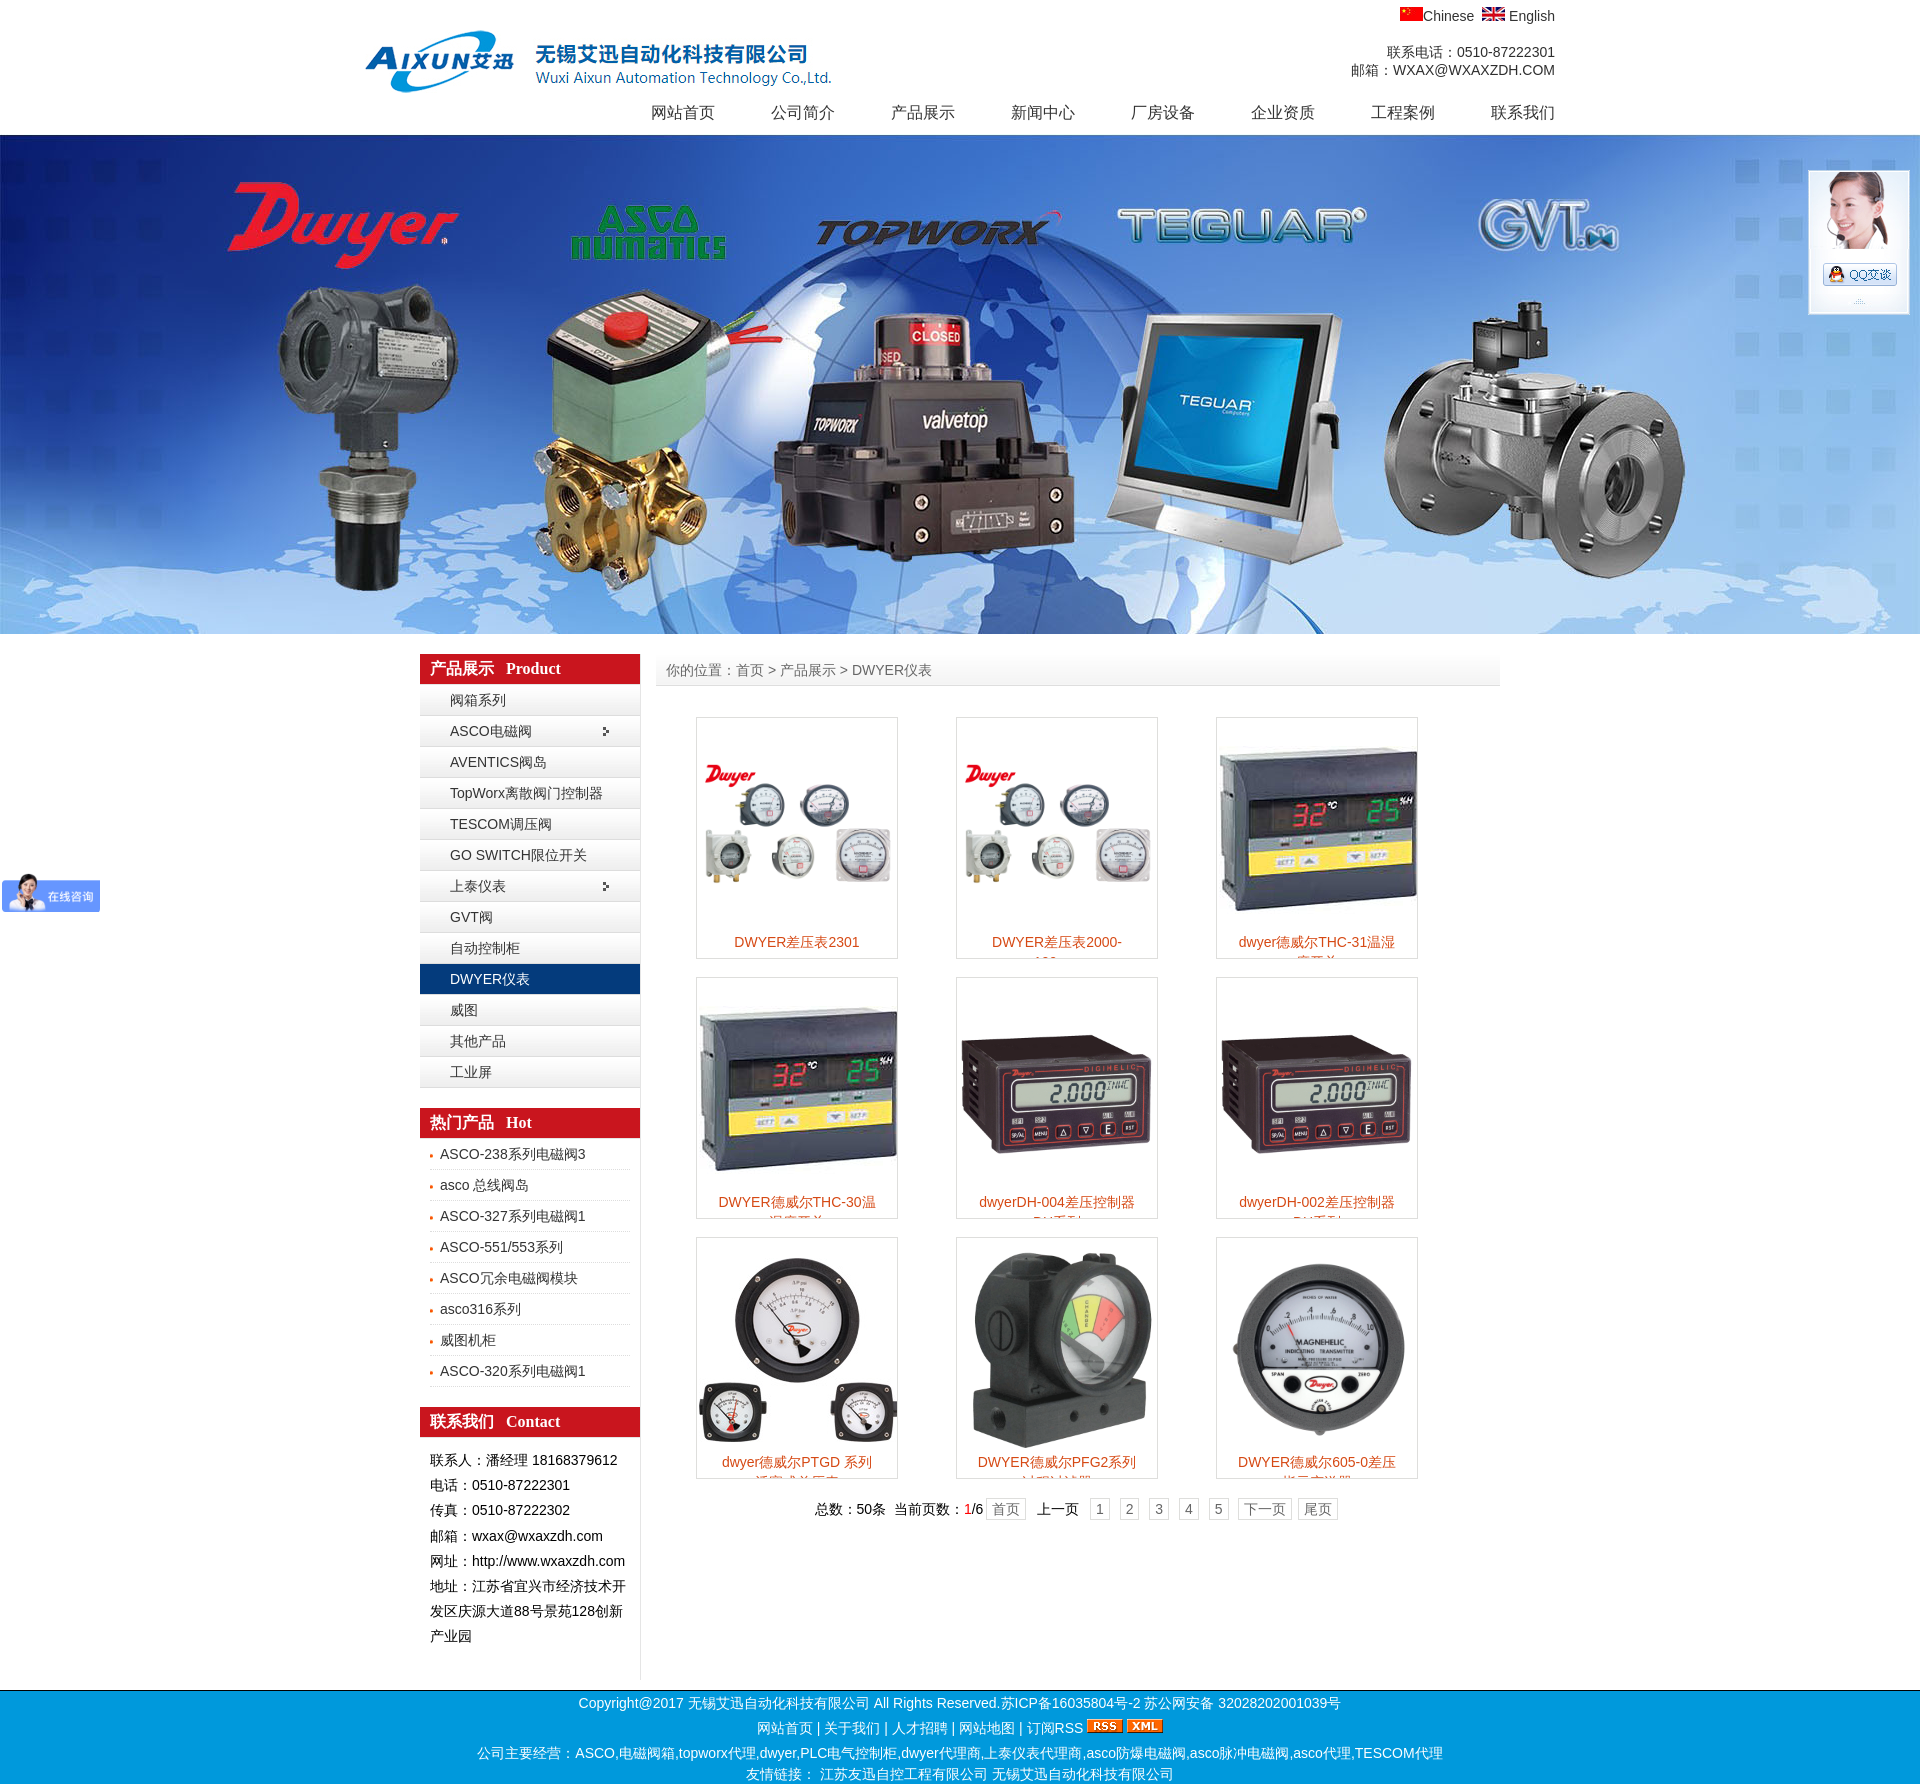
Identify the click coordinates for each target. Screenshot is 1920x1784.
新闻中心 (1043, 112)
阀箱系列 (478, 700)
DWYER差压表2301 (796, 942)
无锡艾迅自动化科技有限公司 (1083, 1774)
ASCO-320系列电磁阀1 (512, 1371)
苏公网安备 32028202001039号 (1242, 1703)
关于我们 (852, 1728)
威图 (464, 1010)
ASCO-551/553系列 (501, 1247)
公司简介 (803, 112)
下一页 (1265, 1509)
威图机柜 (468, 1340)
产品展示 (923, 112)
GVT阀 (471, 917)
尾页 (1318, 1509)
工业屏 (471, 1072)
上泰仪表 (478, 886)
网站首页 (683, 112)
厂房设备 (1163, 112)
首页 (750, 670)
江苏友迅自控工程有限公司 (906, 1774)
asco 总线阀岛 (484, 1185)
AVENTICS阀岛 (498, 762)
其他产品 (478, 1041)
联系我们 (1523, 112)
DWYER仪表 (490, 979)
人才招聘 (920, 1728)
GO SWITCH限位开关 (518, 855)
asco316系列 (480, 1309)
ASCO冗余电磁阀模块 (509, 1278)
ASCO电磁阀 (491, 731)
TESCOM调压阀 (501, 824)
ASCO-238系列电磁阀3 (512, 1154)
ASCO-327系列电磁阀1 (512, 1216)
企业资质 (1283, 112)
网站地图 (987, 1728)
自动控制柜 (485, 948)
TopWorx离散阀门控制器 (526, 793)
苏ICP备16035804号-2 (1071, 1703)
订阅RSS (1055, 1728)
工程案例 (1403, 112)
